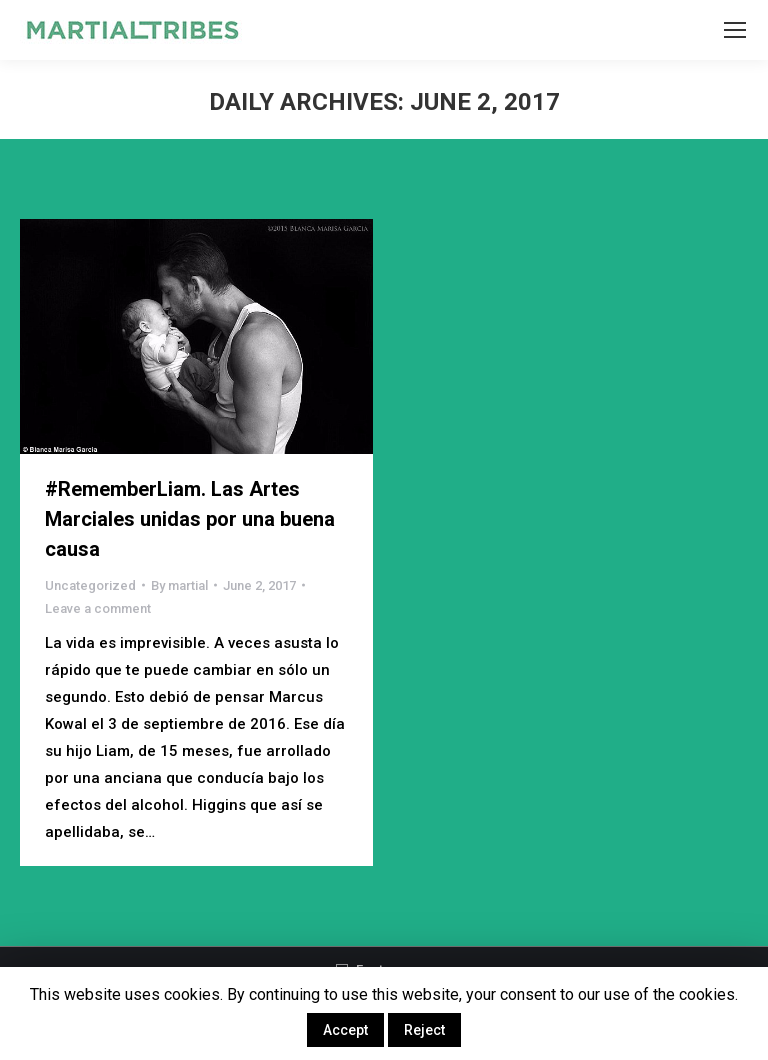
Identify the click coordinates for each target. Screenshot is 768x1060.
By (179, 585)
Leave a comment (98, 608)
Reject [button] (424, 1030)
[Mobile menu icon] (735, 30)
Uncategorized (90, 585)
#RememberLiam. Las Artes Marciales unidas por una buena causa (190, 519)
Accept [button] (345, 1030)
